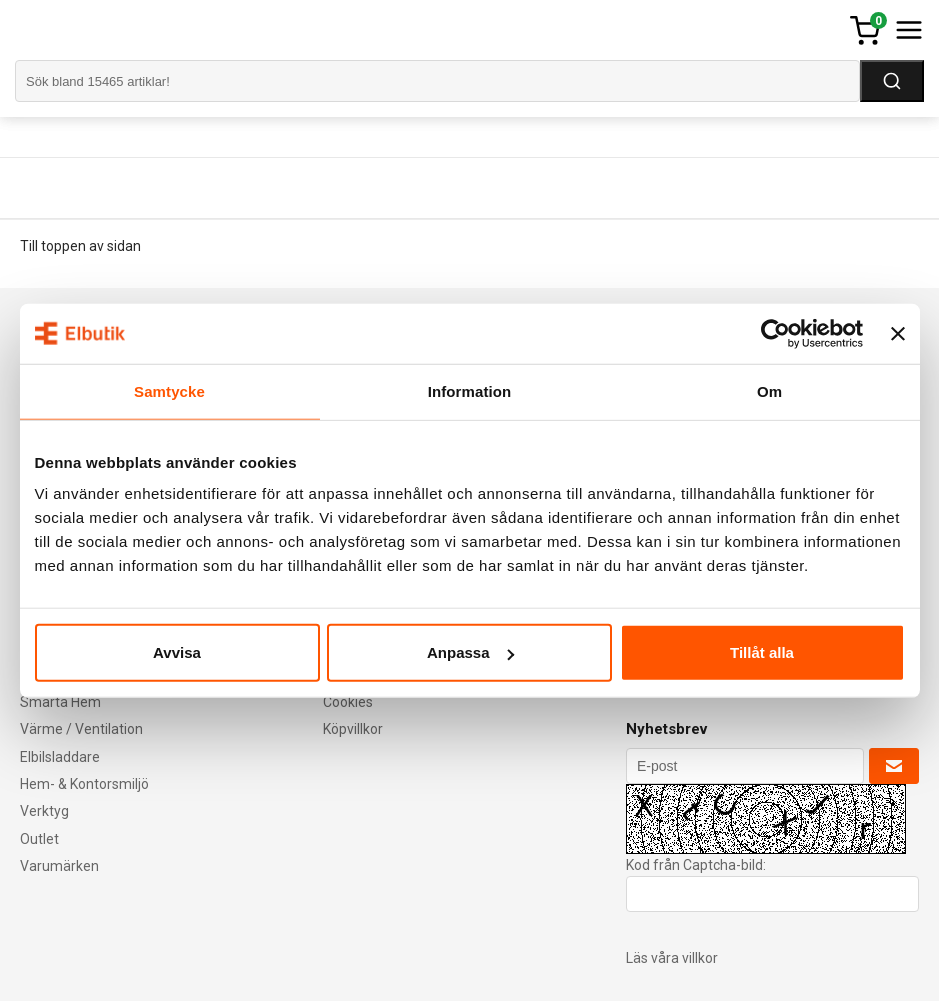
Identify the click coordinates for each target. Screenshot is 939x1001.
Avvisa (177, 652)
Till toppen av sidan (80, 246)
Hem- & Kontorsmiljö (84, 784)
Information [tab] (470, 390)
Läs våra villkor (672, 958)
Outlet (39, 839)
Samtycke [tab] (169, 390)
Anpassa (470, 652)
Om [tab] (769, 390)
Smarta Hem (60, 702)
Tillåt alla (762, 652)
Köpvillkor (353, 729)
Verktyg (44, 811)
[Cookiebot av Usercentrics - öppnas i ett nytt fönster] (775, 333)
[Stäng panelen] (898, 333)
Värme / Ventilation (81, 729)
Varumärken (59, 866)
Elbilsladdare (60, 757)
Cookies (348, 702)
